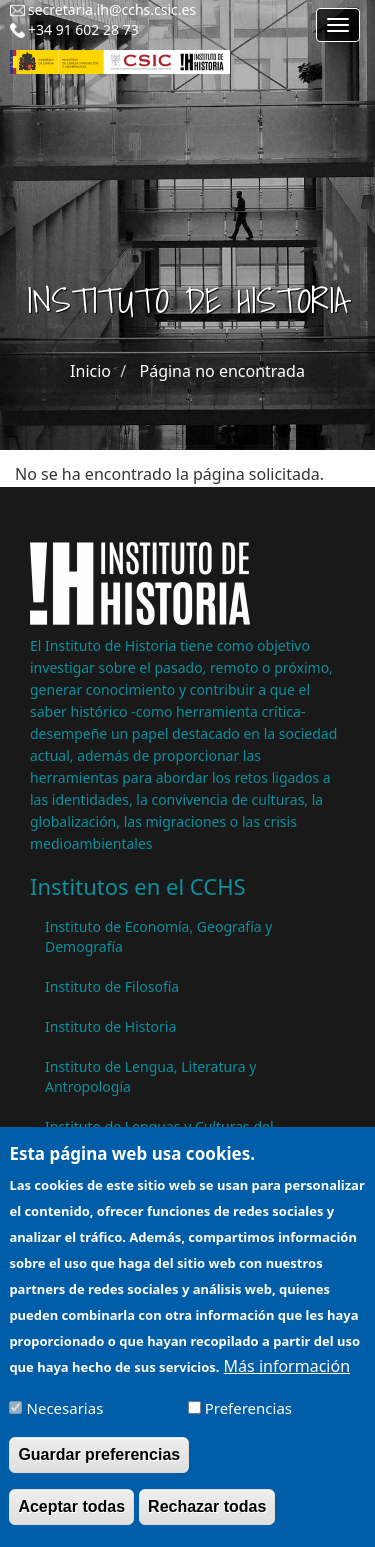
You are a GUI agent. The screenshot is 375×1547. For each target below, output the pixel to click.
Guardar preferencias (99, 1467)
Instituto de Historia (110, 1026)
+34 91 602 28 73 (83, 29)
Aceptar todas (71, 1519)
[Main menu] (338, 25)
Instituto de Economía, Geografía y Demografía (158, 936)
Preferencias (248, 1421)
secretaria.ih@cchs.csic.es (112, 9)
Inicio (90, 371)
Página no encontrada (222, 371)
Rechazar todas (207, 1519)
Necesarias (65, 1421)
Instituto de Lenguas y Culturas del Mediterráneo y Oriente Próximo (159, 1136)
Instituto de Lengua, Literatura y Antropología (150, 1076)
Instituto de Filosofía (112, 986)
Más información (287, 1379)
